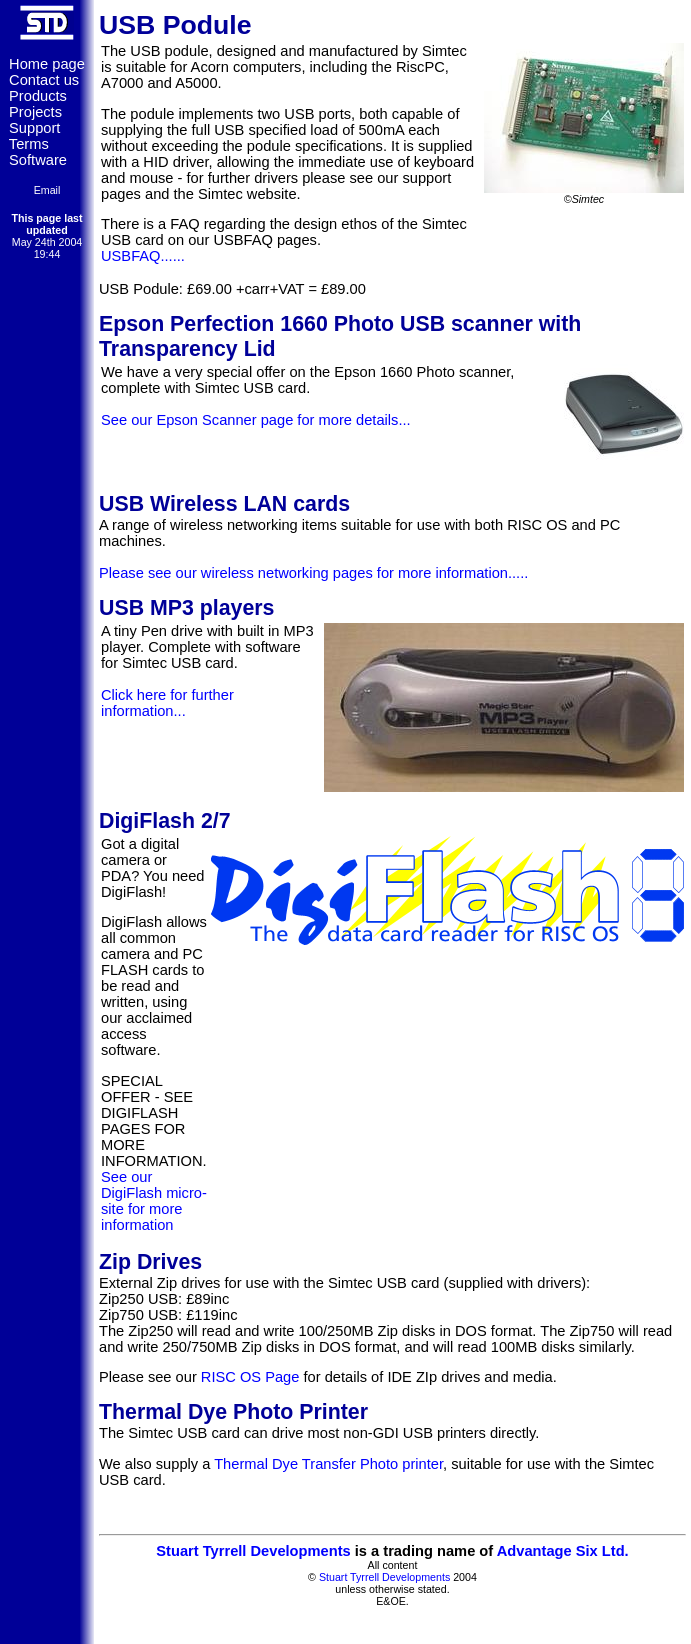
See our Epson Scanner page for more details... (256, 420)
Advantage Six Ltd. (563, 1551)
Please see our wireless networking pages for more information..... (313, 573)
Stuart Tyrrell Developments (253, 1551)
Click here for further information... (167, 703)
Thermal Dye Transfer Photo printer (328, 1464)
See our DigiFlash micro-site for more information (154, 1201)
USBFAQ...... (143, 256)
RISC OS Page (250, 1377)
